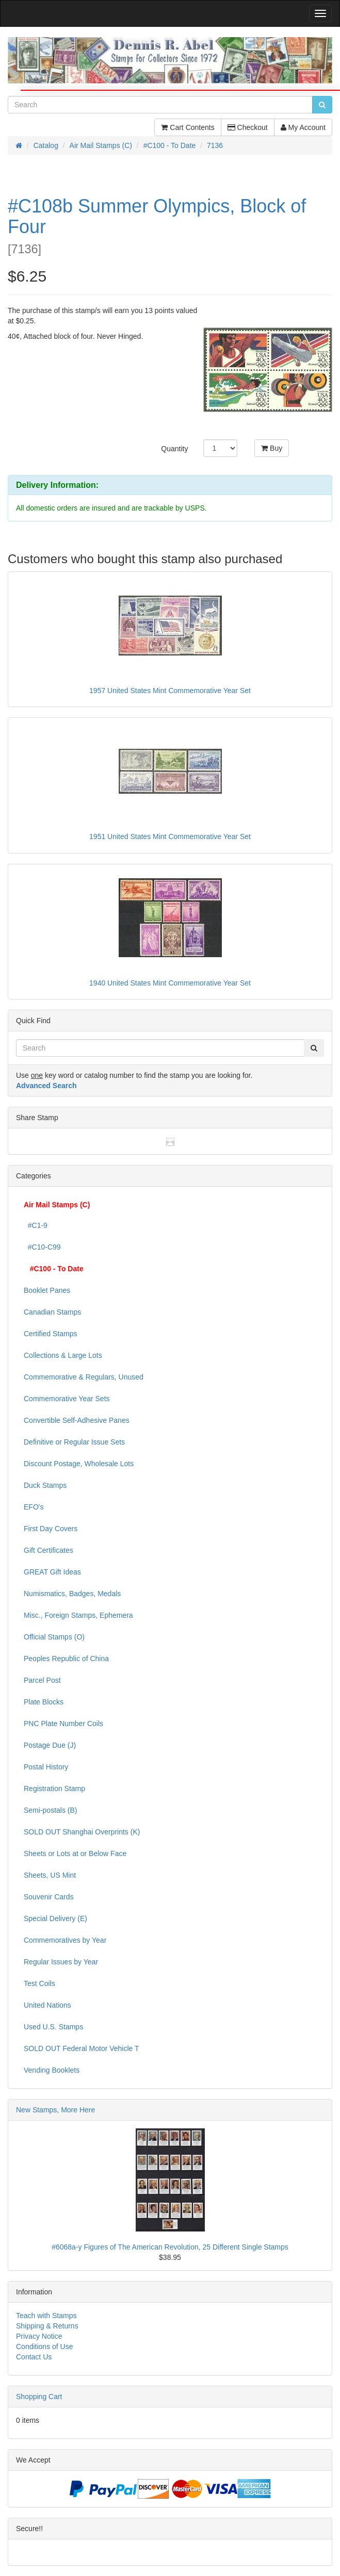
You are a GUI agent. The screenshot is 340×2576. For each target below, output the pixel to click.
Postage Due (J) (50, 1745)
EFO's (33, 1507)
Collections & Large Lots (63, 1355)
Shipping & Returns (47, 2326)
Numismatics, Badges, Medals (72, 1593)
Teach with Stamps (46, 2315)
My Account (303, 127)
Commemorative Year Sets (67, 1398)
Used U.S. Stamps (53, 2027)
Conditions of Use (44, 2346)
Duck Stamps (45, 1485)
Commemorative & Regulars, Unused (83, 1377)
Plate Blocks (43, 1702)
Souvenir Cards (49, 1897)
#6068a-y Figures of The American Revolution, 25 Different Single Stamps (170, 2247)
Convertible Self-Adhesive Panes (76, 1420)
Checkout (248, 127)
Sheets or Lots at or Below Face (75, 1853)
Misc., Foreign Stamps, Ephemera (78, 1615)
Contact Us (34, 2357)
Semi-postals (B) (50, 1810)
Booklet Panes (47, 1290)
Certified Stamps (50, 1334)
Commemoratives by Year (65, 1940)
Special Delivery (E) (55, 1918)
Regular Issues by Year (61, 1962)
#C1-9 (35, 1225)
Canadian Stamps (52, 1312)
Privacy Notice (39, 2336)
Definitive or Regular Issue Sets (74, 1442)
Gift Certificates (48, 1550)
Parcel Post (42, 1680)
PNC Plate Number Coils (63, 1723)
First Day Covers (50, 1528)
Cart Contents (187, 127)
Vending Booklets (51, 2070)
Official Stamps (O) (54, 1637)
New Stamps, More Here (55, 2110)
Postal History (46, 1767)
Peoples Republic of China (66, 1658)
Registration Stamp (54, 1788)
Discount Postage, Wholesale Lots (79, 1463)
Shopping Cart (39, 2396)
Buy (271, 448)
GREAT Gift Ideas (52, 1572)
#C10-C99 (42, 1247)
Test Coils (39, 1983)
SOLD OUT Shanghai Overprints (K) (82, 1832)
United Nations (47, 2005)
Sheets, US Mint (50, 1875)
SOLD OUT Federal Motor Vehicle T (81, 2048)
